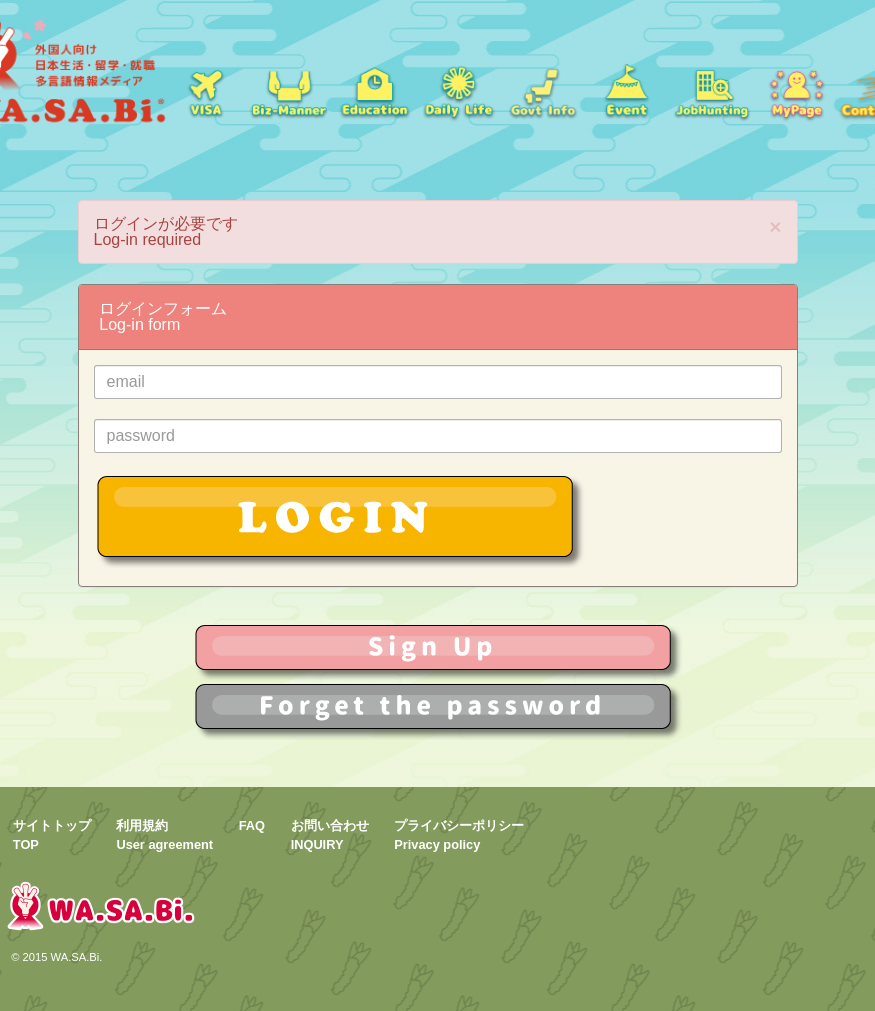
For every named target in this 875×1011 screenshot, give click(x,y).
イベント (627, 90)
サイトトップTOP (52, 835)
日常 (458, 90)
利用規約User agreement (164, 835)
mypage (796, 90)
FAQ (252, 825)
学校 (374, 90)
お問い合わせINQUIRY (330, 835)
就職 (289, 90)
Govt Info (543, 90)
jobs (712, 90)
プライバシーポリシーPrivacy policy (459, 835)
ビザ (205, 90)
